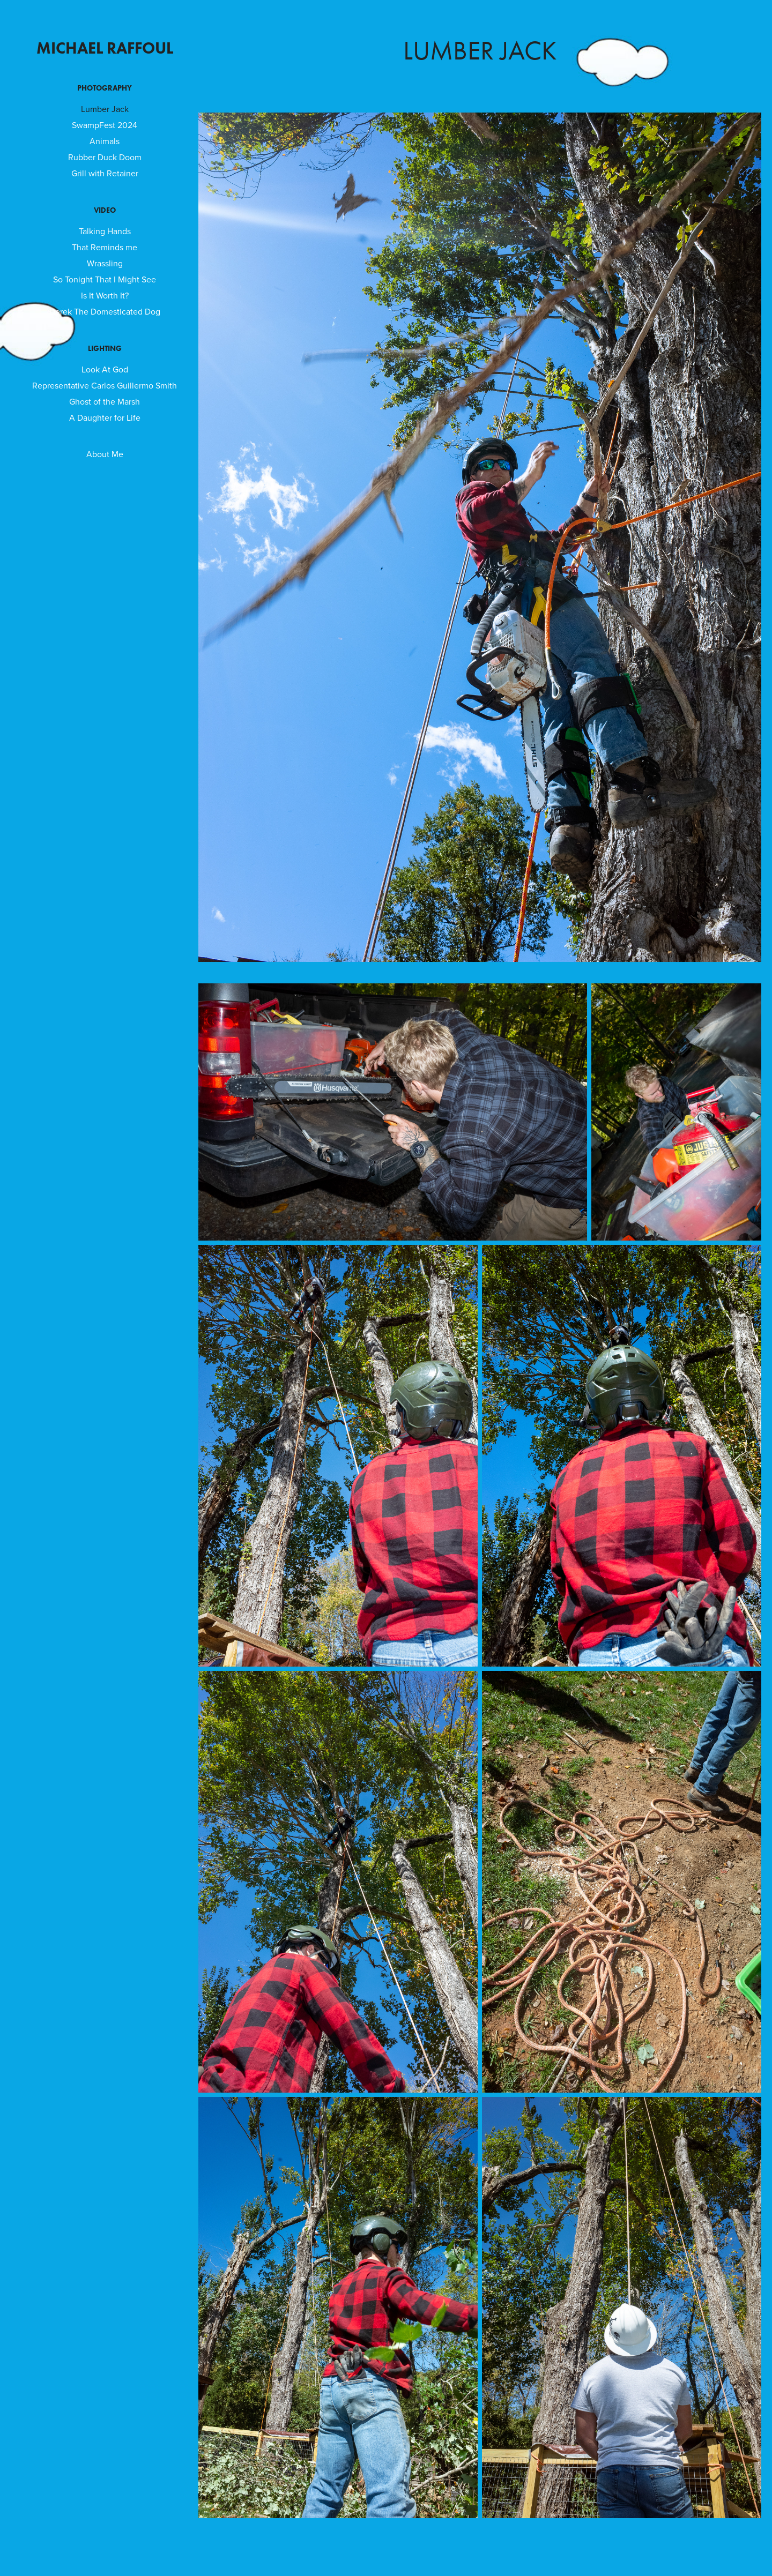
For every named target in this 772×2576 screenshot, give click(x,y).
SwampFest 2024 (104, 125)
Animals (105, 141)
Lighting (105, 348)
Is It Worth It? (105, 295)
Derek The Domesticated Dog (104, 311)
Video (105, 210)
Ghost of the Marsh (104, 401)
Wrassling (105, 263)
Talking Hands (105, 231)
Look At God (104, 369)
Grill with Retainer (104, 173)
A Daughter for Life (104, 417)
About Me (104, 454)
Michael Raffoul (104, 48)
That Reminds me (104, 247)
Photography (104, 88)
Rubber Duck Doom (105, 157)
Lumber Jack (105, 109)
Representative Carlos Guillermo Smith (104, 385)
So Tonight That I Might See (104, 279)
